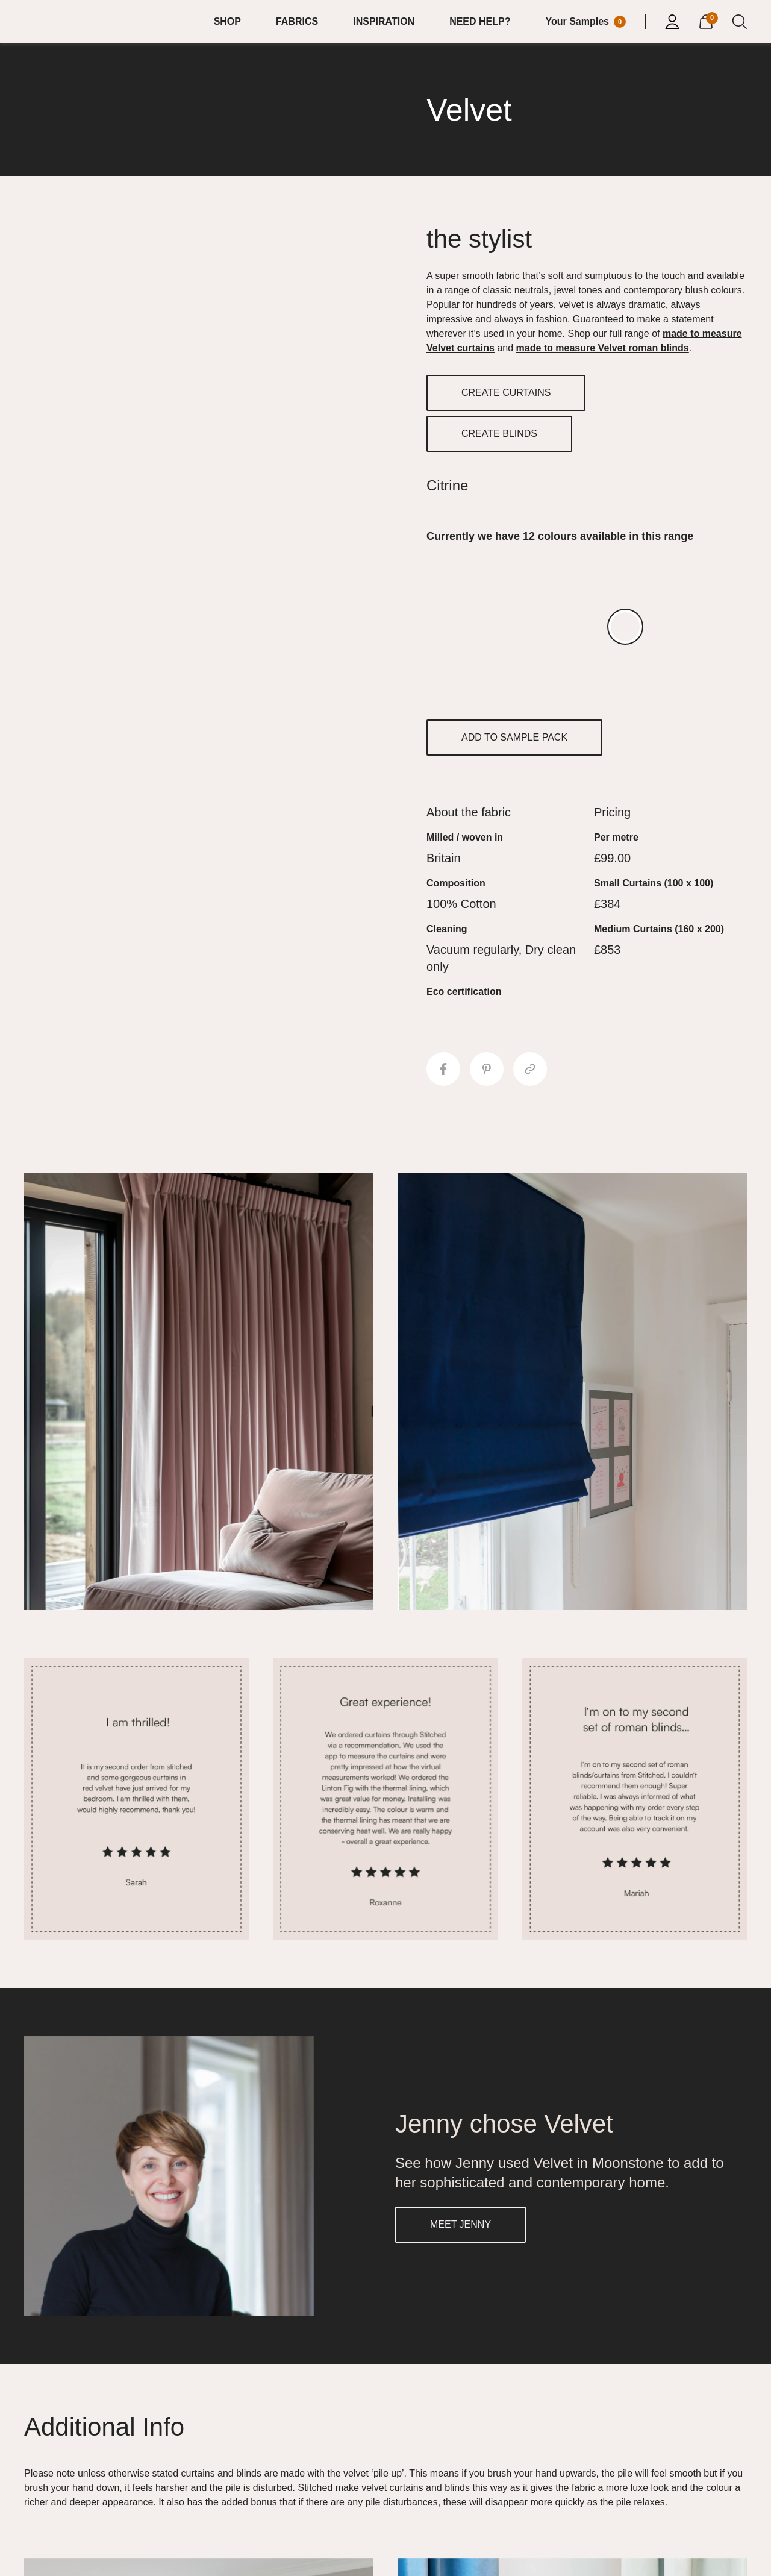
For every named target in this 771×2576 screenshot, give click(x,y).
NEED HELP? (479, 21)
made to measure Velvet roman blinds (602, 348)
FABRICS (297, 21)
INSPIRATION (383, 21)
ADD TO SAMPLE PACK (514, 737)
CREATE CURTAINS (506, 392)
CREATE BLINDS (499, 433)
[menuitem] (235, 21)
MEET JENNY (460, 2224)
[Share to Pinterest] (487, 1069)
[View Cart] (706, 20)
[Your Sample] (585, 21)
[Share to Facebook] (443, 1069)
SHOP (227, 21)
